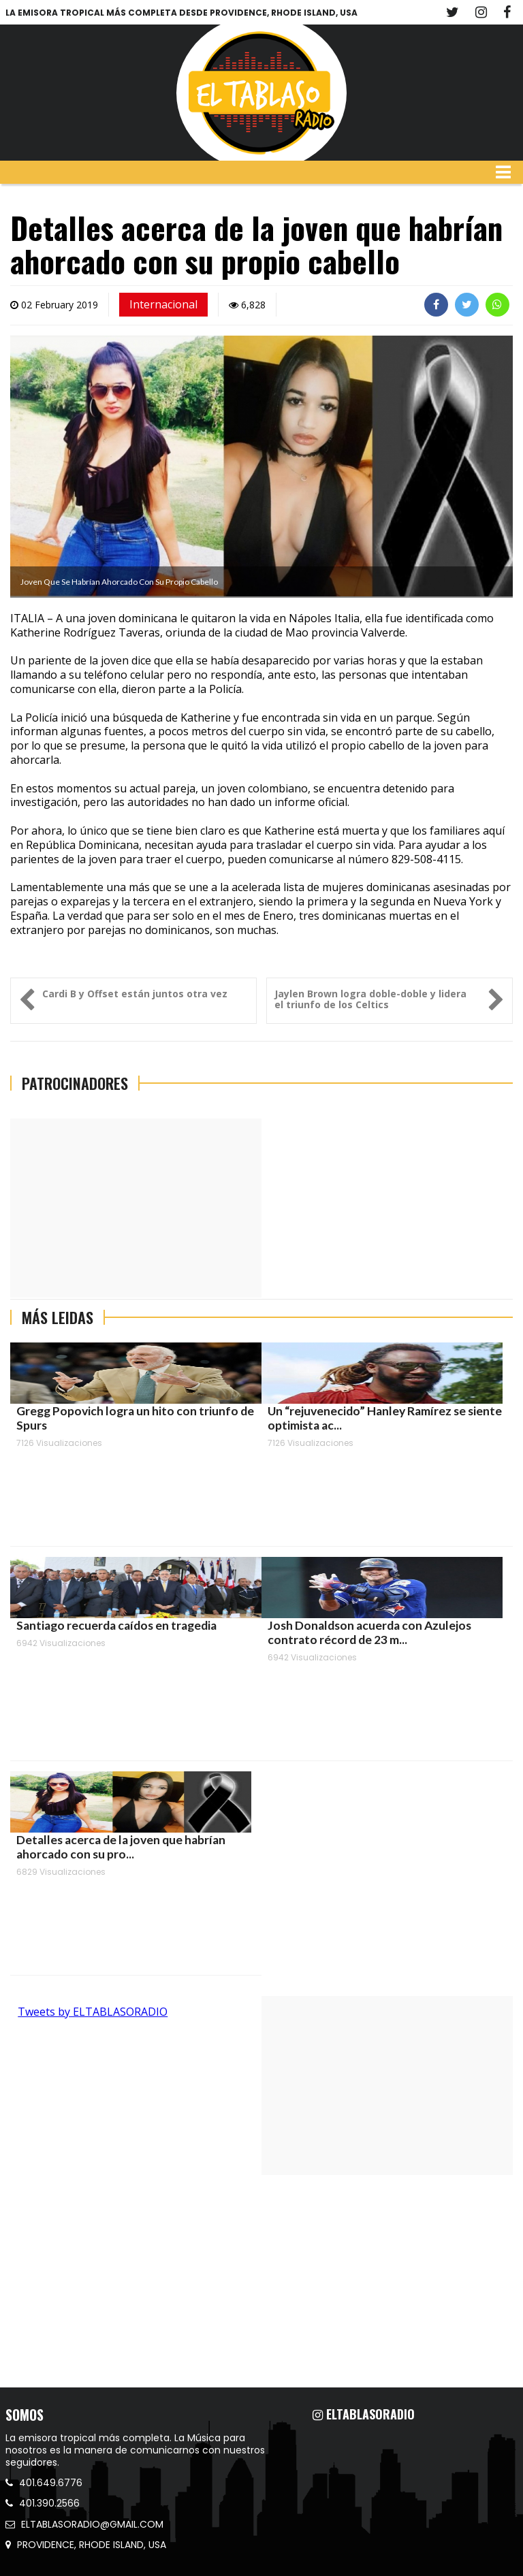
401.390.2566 (42, 2503)
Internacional (163, 304)
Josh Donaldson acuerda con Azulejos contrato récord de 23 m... (369, 1632)
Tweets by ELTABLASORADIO (93, 2011)
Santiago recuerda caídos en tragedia (116, 1625)
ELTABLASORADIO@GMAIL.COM (84, 2524)
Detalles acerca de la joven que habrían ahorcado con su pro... (120, 1847)
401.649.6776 (43, 2483)
